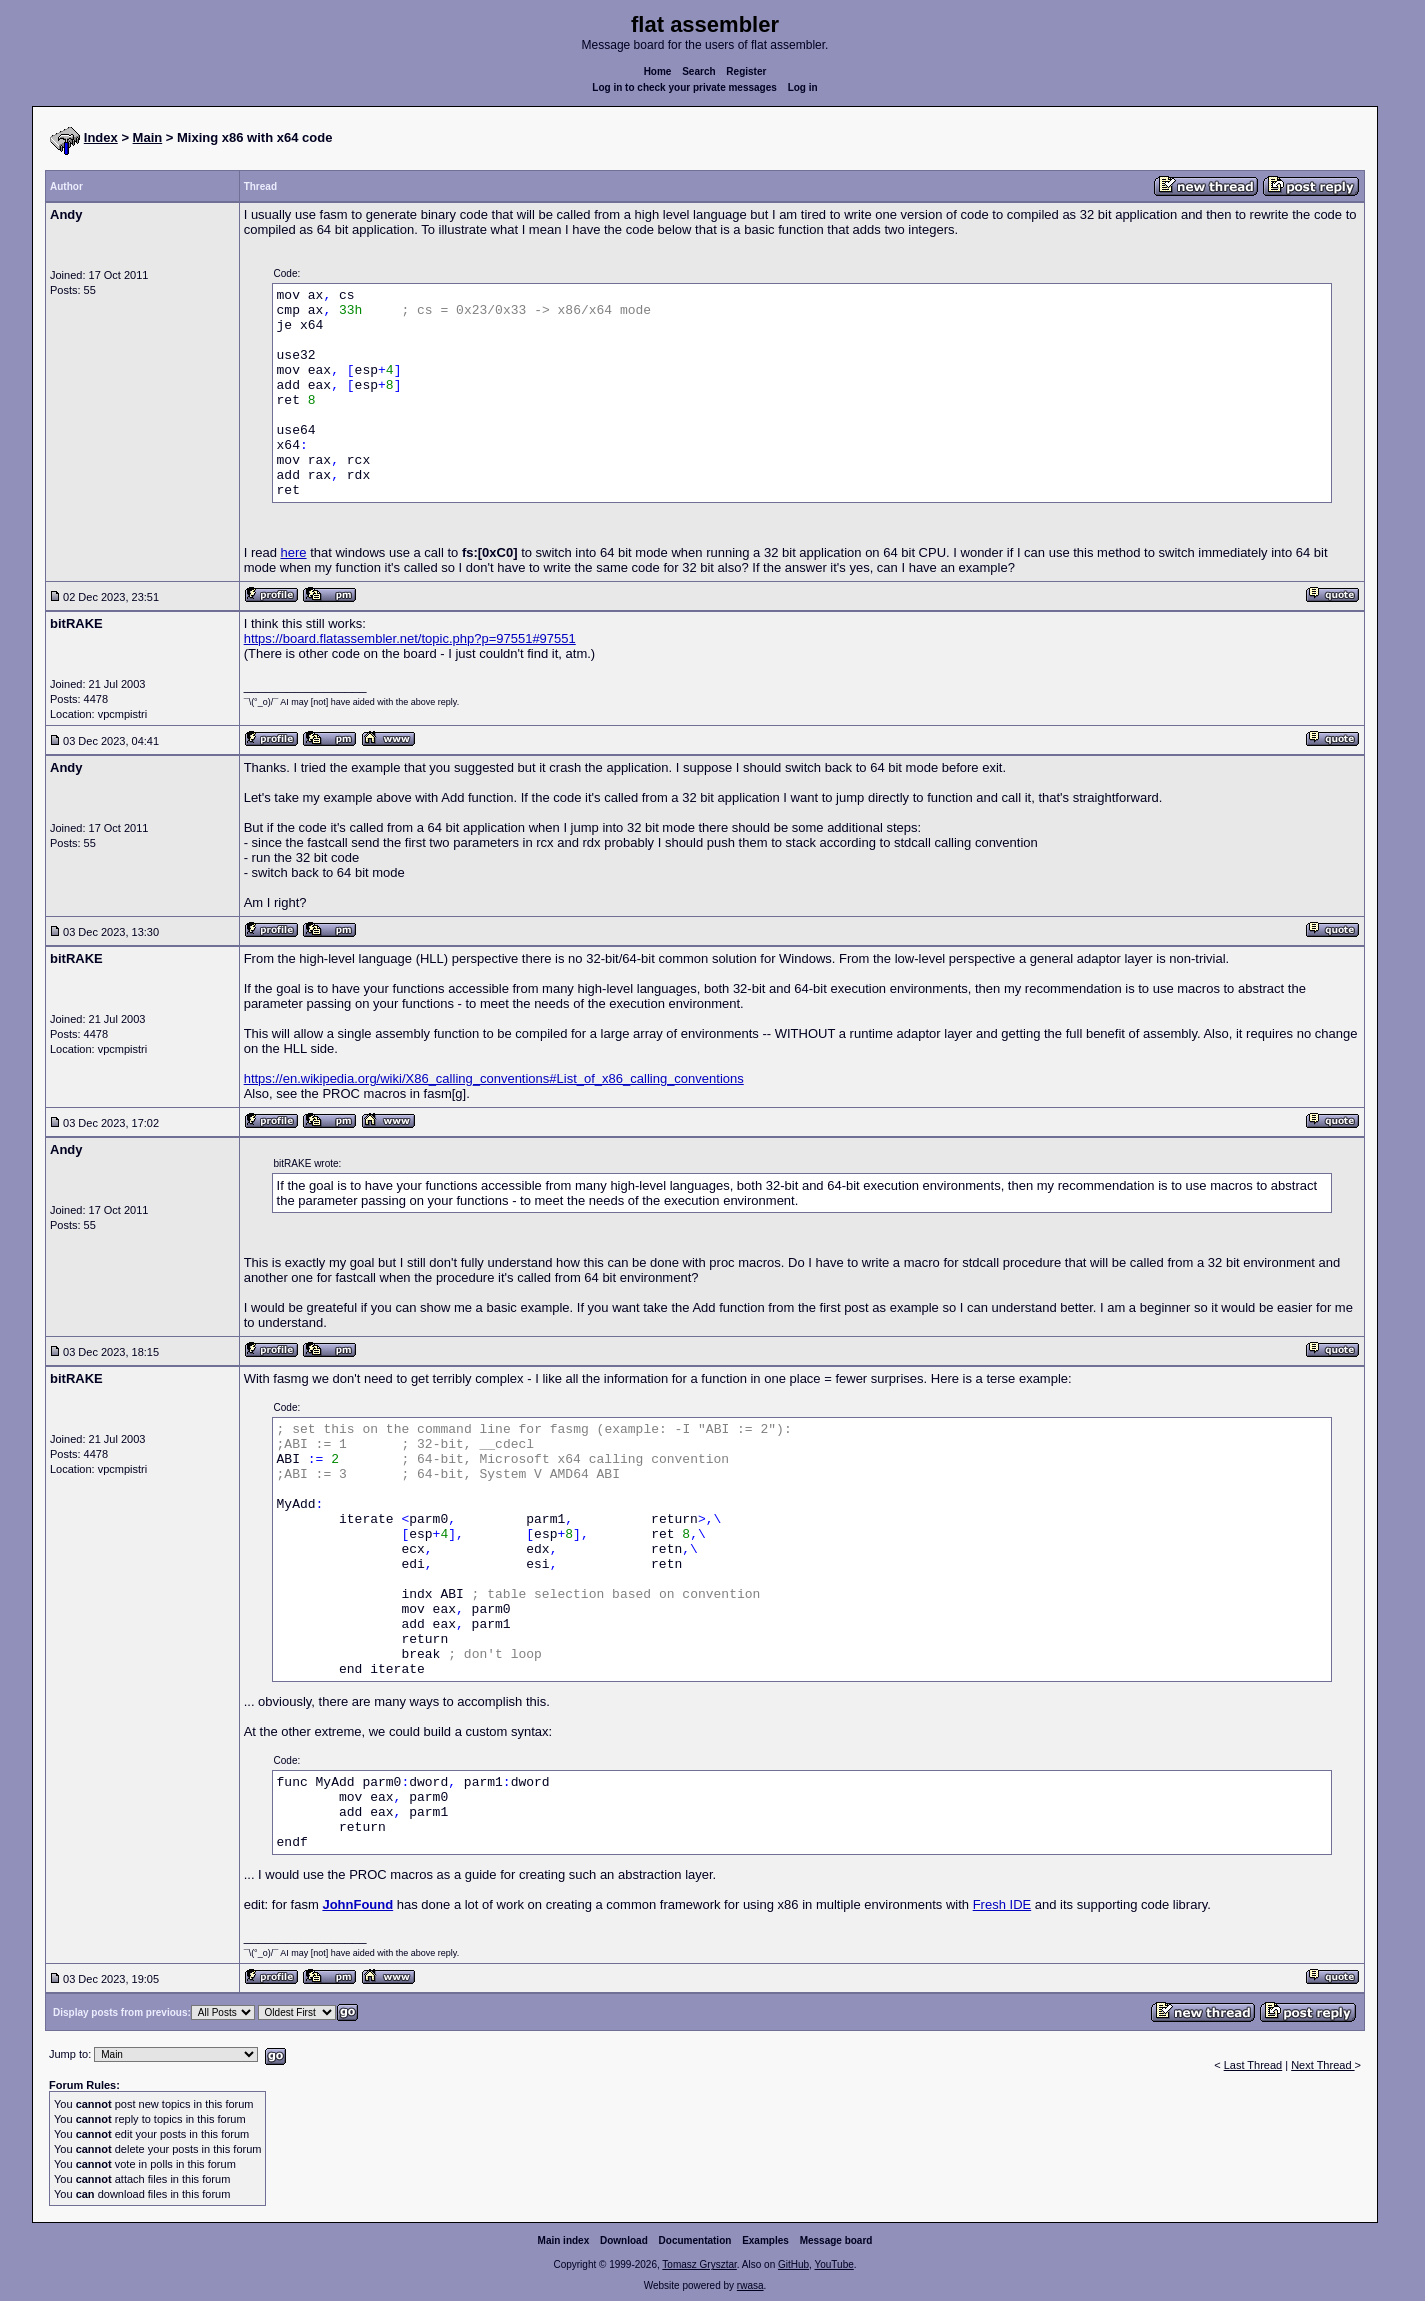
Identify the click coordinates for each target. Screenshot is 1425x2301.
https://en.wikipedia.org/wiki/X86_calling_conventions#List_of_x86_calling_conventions (494, 1078)
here (294, 552)
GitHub (793, 2264)
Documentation (695, 2240)
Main (148, 137)
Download (624, 2240)
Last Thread (1253, 2065)
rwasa (750, 2285)
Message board (836, 2240)
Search (698, 71)
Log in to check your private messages (684, 87)
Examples (765, 2240)
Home (658, 71)
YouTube (833, 2264)
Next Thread (1322, 2065)
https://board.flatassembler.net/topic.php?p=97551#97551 (410, 638)
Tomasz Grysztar (699, 2264)
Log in (803, 87)
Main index (564, 2240)
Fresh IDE (1002, 1904)
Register (746, 71)
